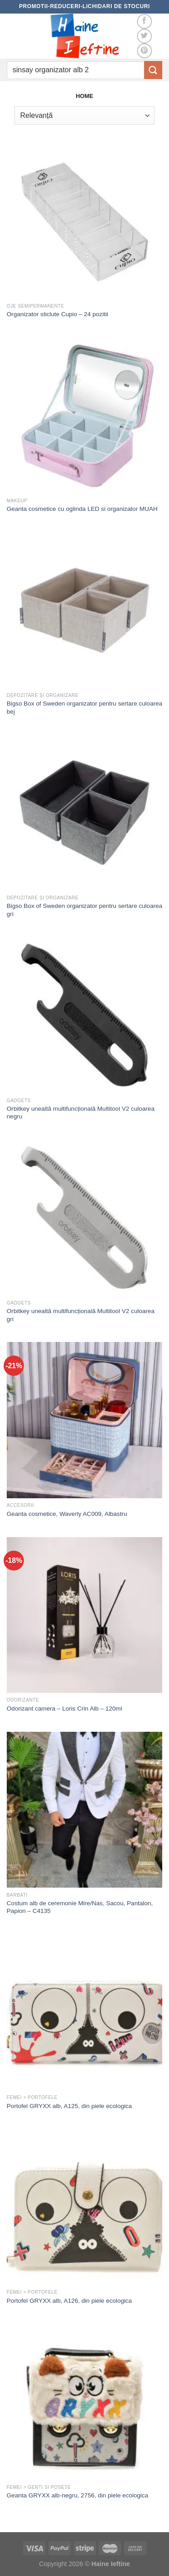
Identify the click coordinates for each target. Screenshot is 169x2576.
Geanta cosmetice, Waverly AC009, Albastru (67, 1513)
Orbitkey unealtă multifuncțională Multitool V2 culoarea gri (81, 1315)
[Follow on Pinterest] (144, 50)
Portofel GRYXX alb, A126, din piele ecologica (69, 2300)
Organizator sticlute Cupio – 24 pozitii (57, 314)
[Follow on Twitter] (144, 36)
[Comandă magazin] (84, 115)
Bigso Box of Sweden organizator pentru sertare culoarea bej (84, 707)
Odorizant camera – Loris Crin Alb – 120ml (64, 1708)
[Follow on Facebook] (144, 21)
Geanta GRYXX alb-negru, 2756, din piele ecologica (77, 2495)
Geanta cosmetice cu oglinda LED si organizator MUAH (82, 508)
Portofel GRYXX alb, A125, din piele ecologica (69, 2106)
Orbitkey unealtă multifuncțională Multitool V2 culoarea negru (81, 1112)
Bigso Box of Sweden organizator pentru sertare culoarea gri (84, 909)
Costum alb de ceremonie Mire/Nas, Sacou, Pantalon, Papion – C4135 (80, 1907)
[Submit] (153, 70)
